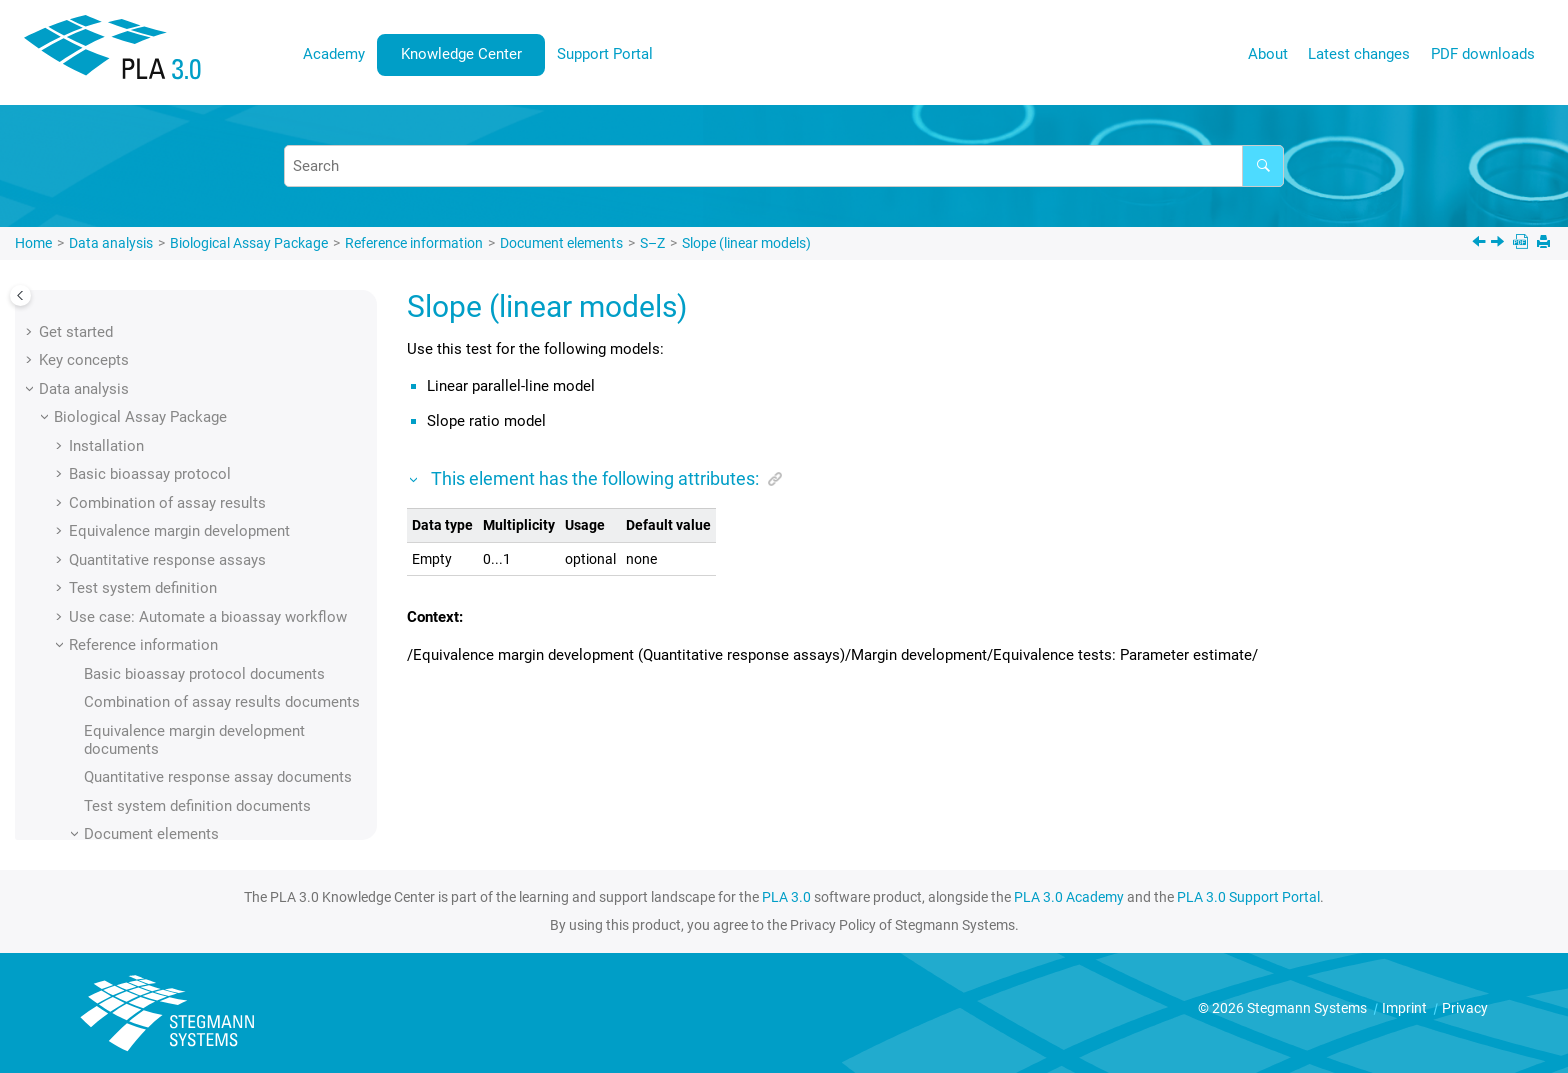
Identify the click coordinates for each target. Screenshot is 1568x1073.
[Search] (1263, 166)
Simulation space (172, 414)
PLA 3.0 (786, 897)
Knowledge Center (461, 54)
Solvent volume (165, 585)
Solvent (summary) (177, 557)
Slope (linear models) (746, 243)
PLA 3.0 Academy (1069, 897)
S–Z (652, 243)
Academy (334, 54)
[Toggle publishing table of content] (20, 295)
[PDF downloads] (1522, 243)
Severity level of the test (194, 300)
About (1268, 54)
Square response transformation (222, 671)
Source (137, 642)
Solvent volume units (184, 614)
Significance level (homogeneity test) (237, 386)
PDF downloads (1483, 54)
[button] (106, 300)
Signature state (164, 357)
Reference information (414, 243)
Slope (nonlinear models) (198, 528)
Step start (146, 813)
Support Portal (605, 54)
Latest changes (1359, 54)
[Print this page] (1545, 243)
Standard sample (170, 785)
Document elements (561, 243)
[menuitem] (334, 54)
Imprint (1406, 1008)
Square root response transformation (238, 699)
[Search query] (784, 166)
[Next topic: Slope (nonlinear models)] (1499, 244)
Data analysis (111, 243)
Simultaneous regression (197, 443)
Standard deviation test (191, 728)
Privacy (1465, 1008)
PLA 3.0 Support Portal (1248, 897)
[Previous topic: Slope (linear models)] (1481, 244)
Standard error (161, 756)
